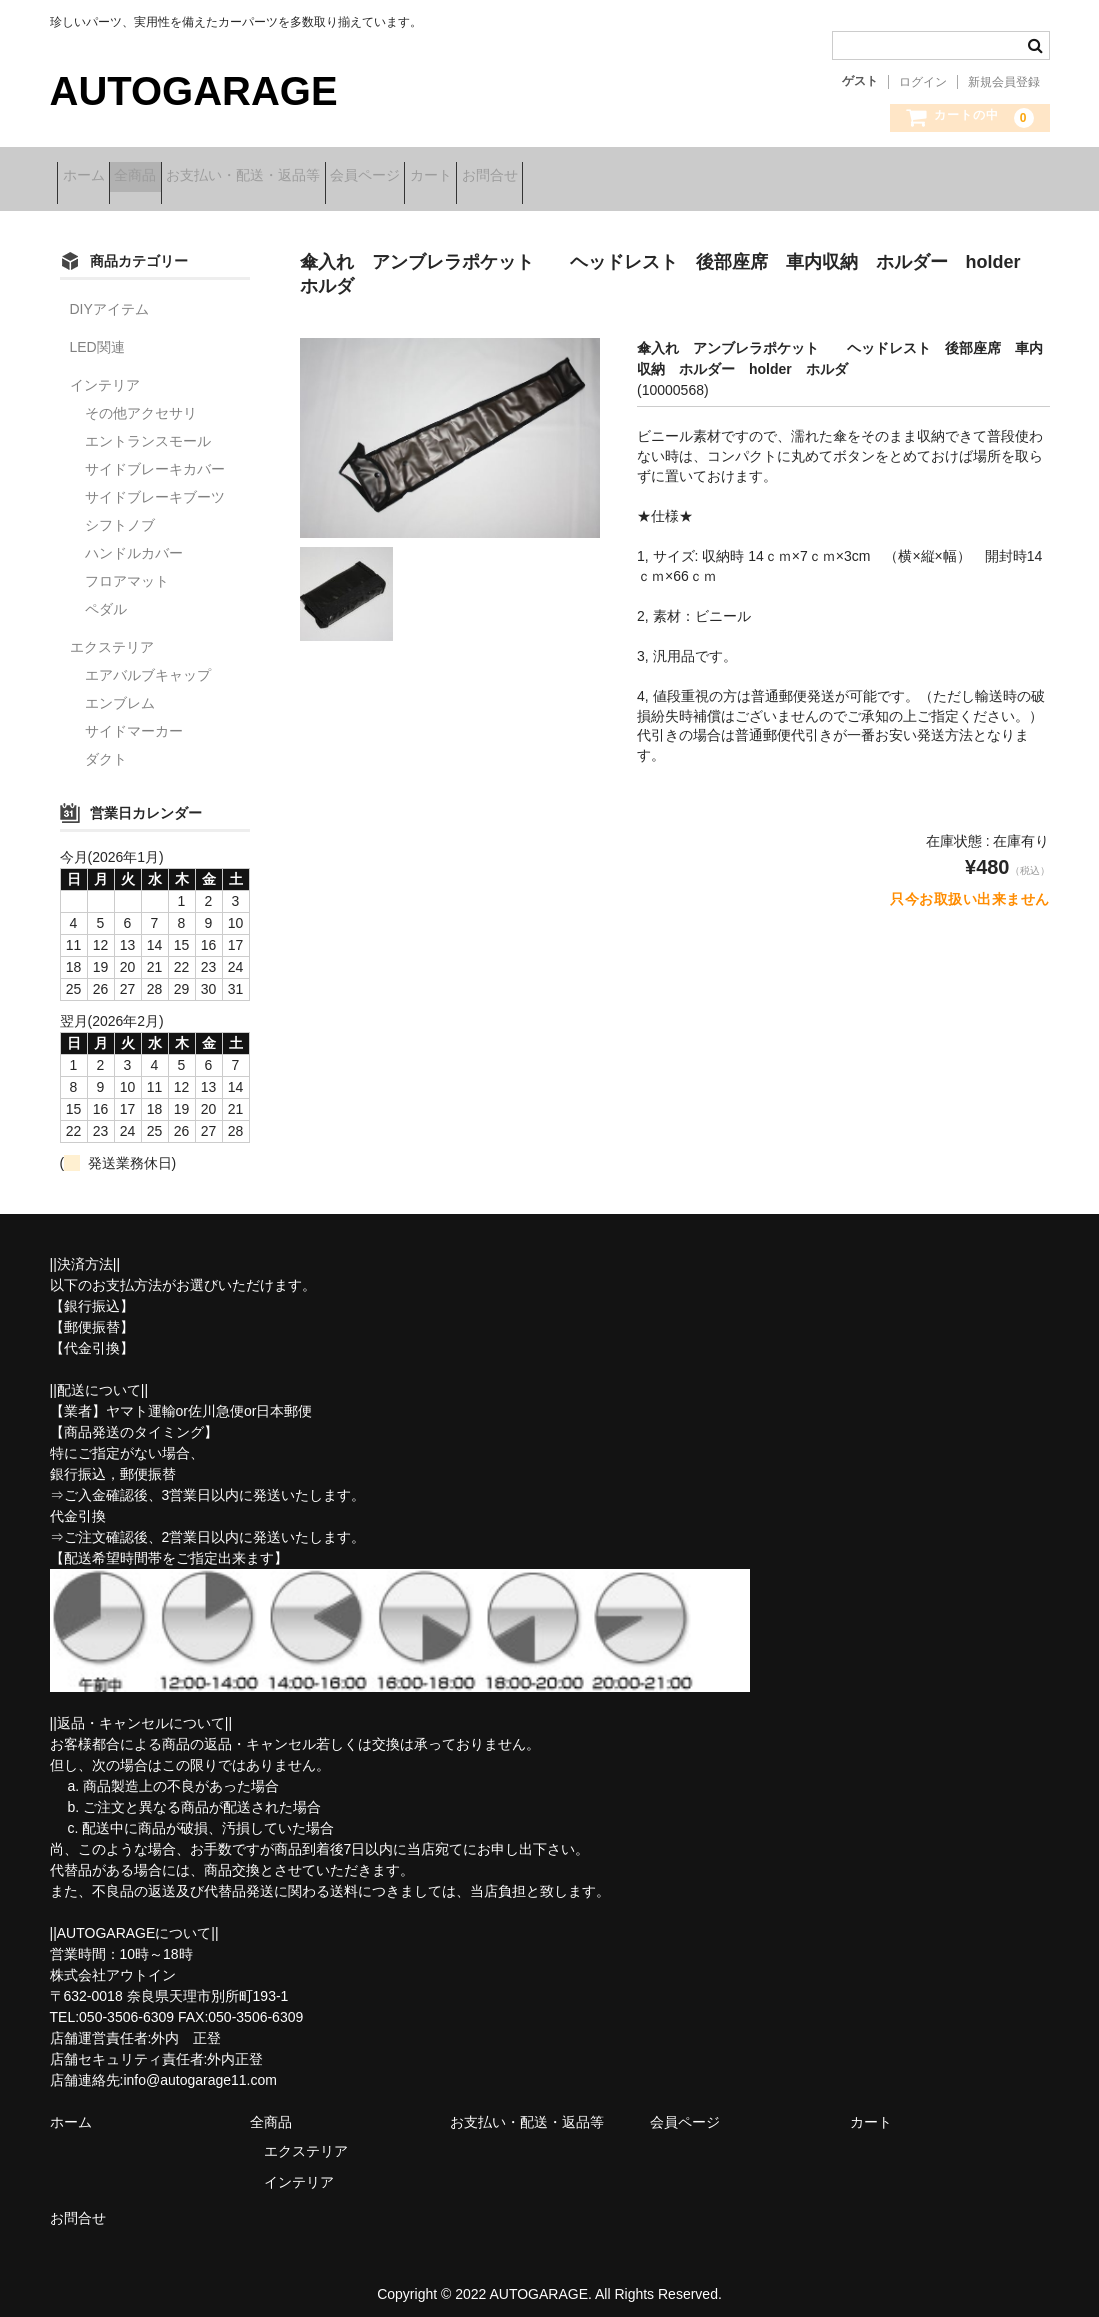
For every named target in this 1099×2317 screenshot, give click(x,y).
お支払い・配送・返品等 (313, 177)
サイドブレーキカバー (155, 456)
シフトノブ (120, 512)
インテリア (105, 372)
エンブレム (120, 690)
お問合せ (653, 177)
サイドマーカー (134, 718)
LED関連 (97, 334)
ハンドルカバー (134, 540)
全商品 (174, 177)
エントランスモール (148, 428)
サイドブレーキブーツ (155, 484)
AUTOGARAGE (194, 91)
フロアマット (127, 568)
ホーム (91, 177)
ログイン (923, 82)
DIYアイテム (109, 296)
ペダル (106, 596)
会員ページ (466, 177)
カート (563, 177)
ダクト (106, 746)
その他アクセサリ (141, 400)
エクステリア (112, 634)
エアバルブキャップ (148, 662)
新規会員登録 (1004, 82)
